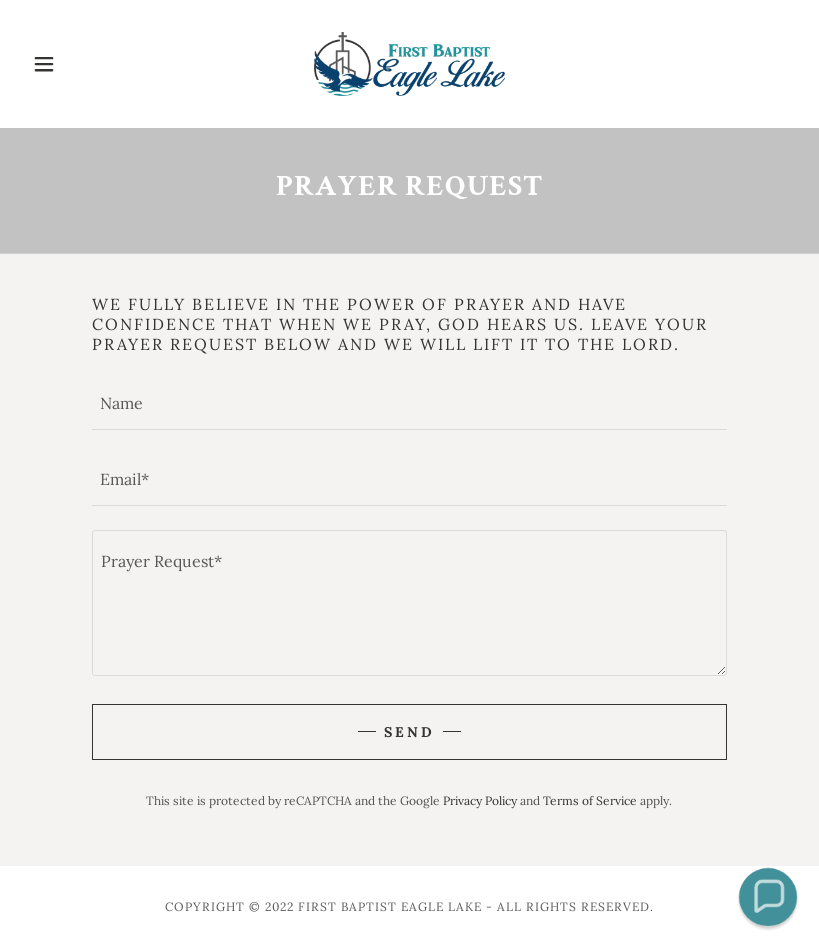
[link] (410, 64)
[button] (82, 64)
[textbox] (409, 404)
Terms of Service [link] (590, 800)
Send (409, 732)
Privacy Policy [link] (480, 800)
